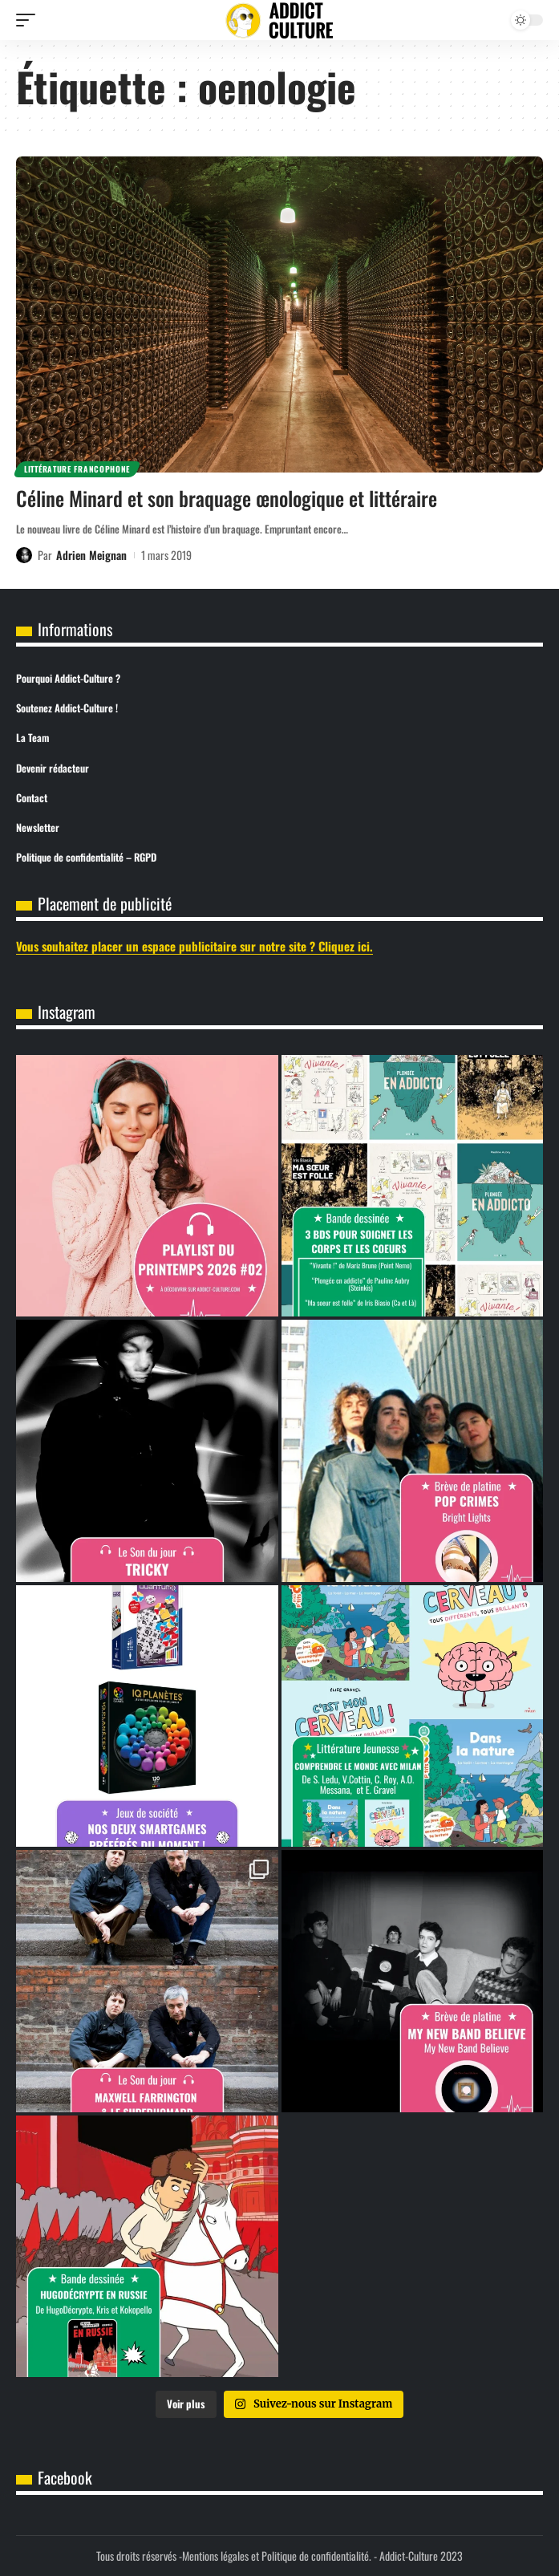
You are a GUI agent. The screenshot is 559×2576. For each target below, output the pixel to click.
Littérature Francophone (77, 469)
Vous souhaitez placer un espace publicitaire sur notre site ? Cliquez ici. (194, 946)
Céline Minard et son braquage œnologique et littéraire (226, 498)
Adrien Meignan (91, 554)
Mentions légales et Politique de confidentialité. (276, 2555)
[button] (29, 20)
